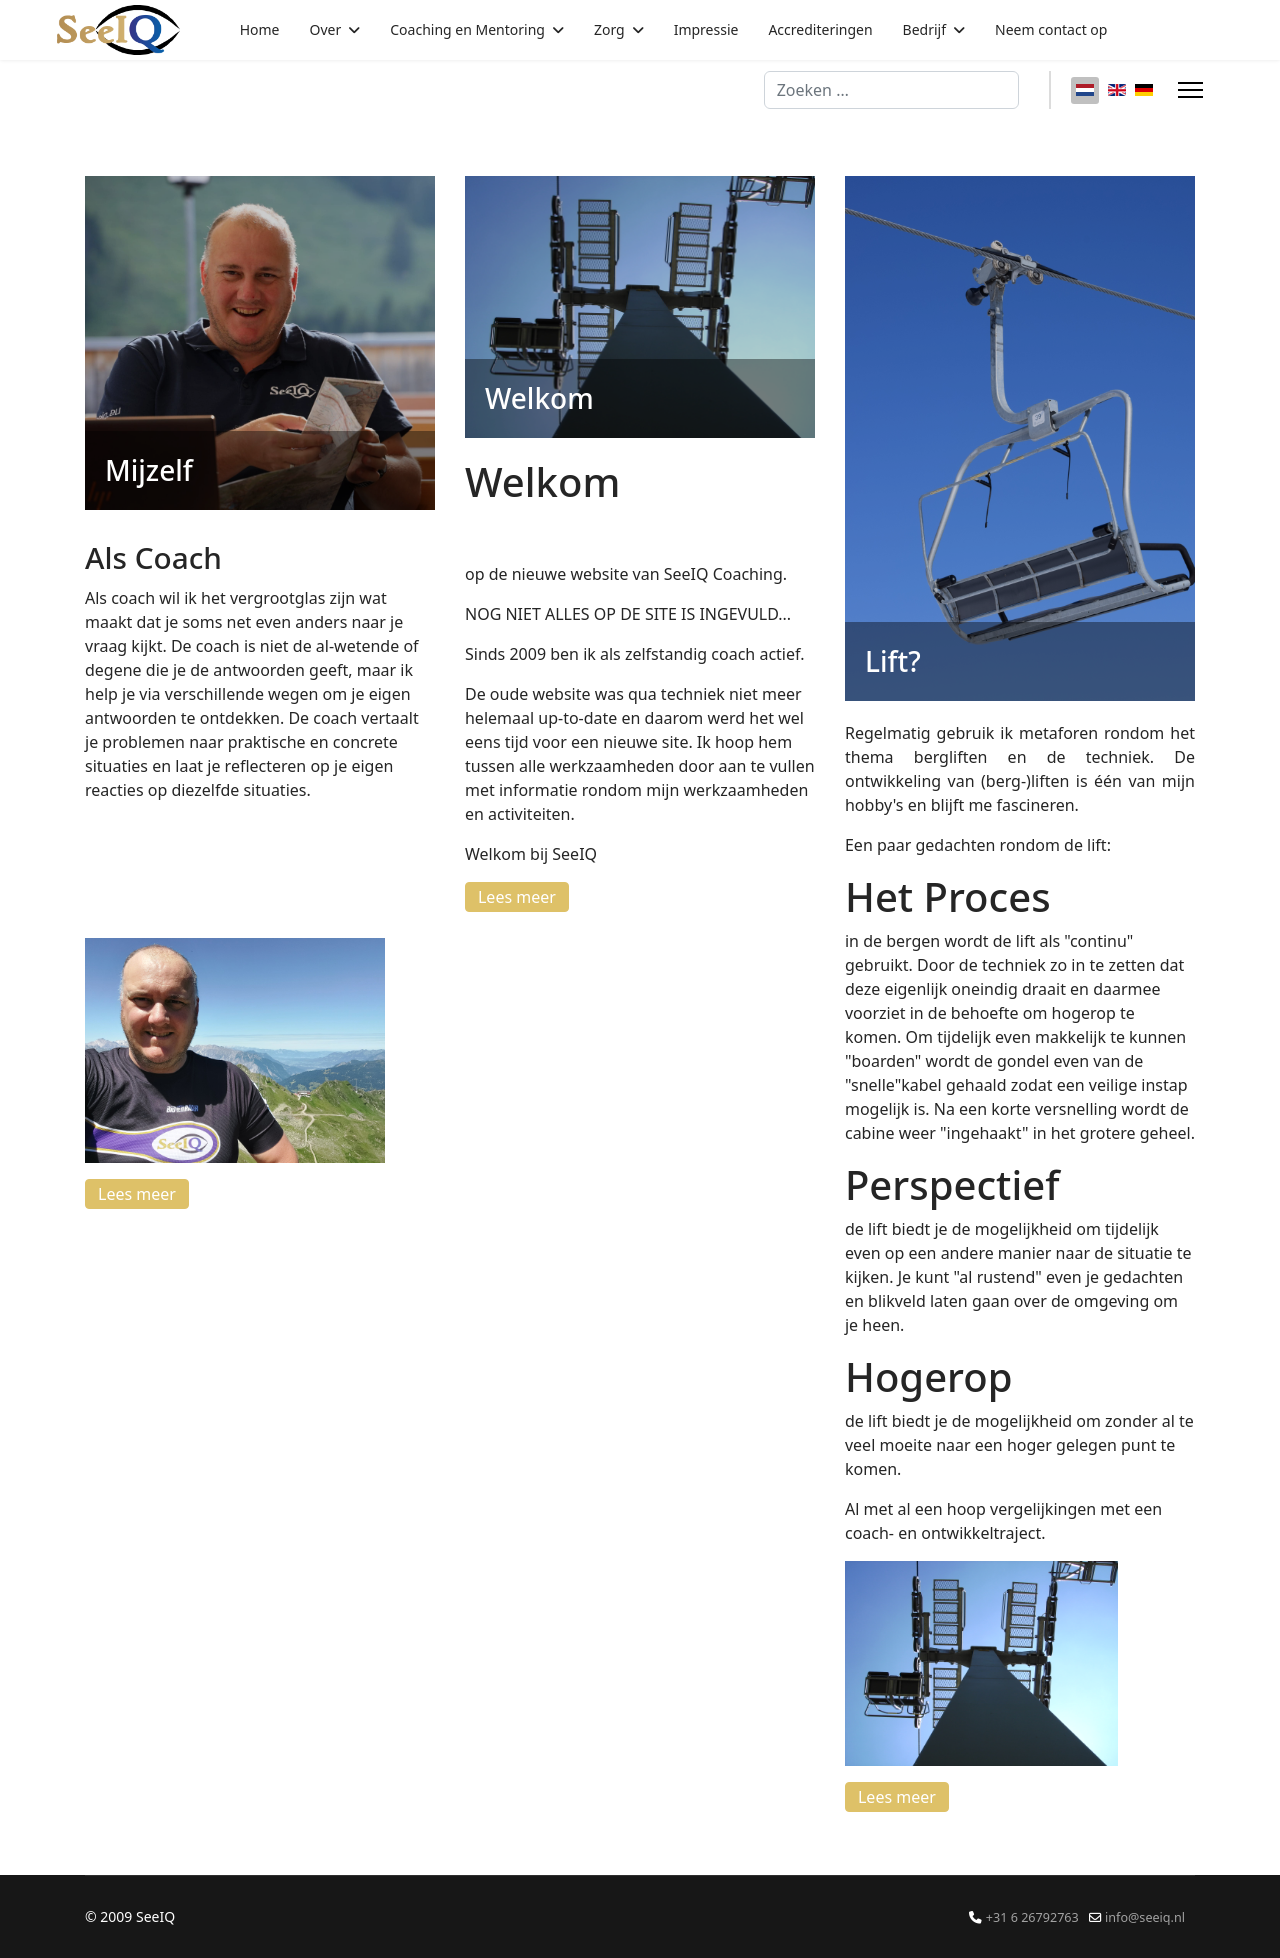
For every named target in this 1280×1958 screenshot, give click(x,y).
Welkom (539, 398)
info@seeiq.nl (1145, 1917)
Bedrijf (924, 29)
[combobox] (891, 90)
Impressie (706, 29)
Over (326, 29)
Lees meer (137, 1194)
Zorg (609, 29)
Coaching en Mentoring (467, 29)
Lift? (893, 661)
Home (260, 29)
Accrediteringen (820, 29)
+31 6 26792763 (1032, 1917)
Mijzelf (149, 470)
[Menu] (1190, 90)
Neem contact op (1051, 29)
